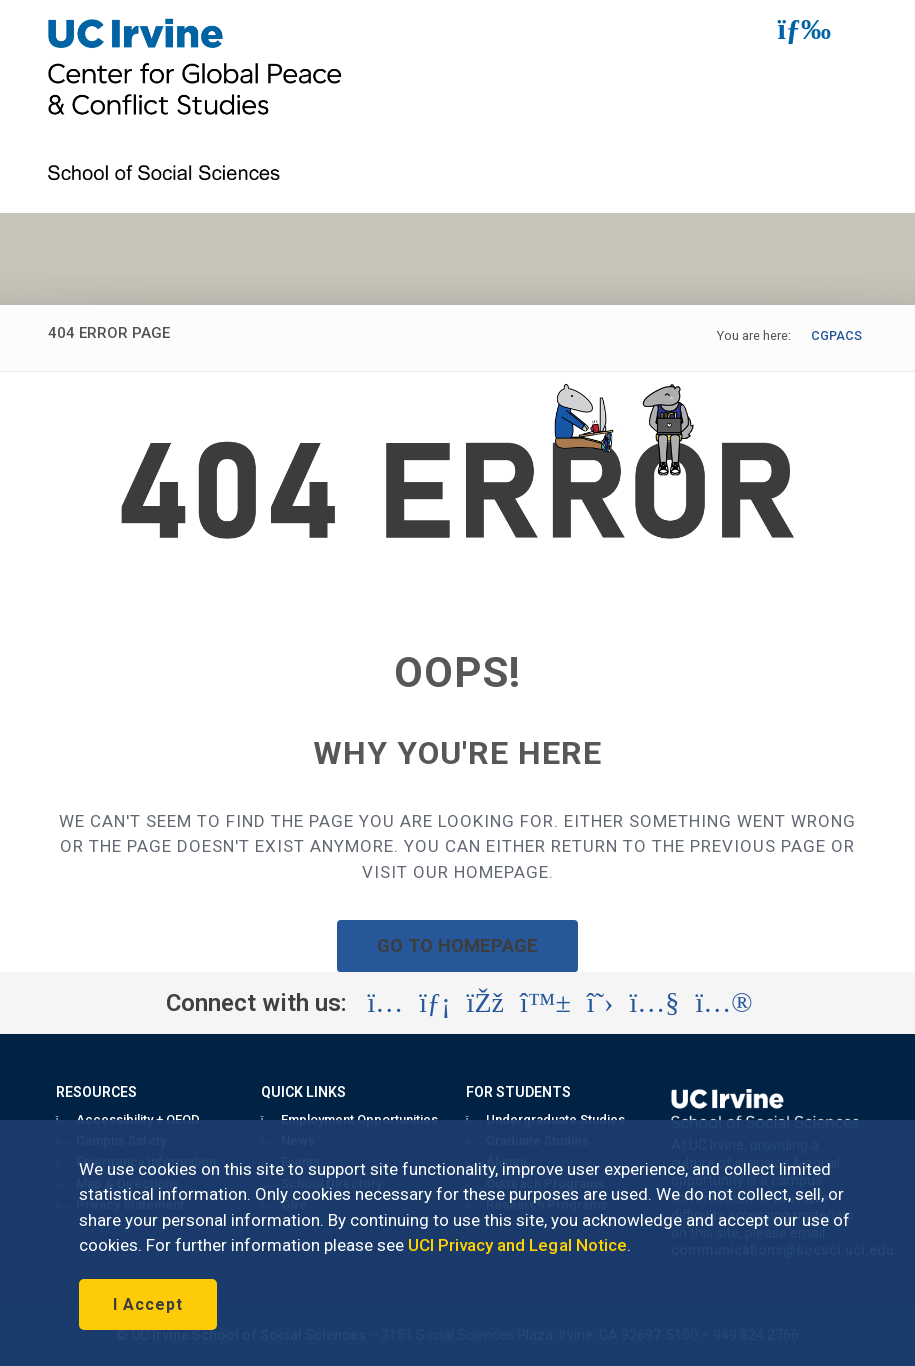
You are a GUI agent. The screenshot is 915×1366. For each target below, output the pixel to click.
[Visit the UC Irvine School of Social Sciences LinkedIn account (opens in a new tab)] (434, 1003)
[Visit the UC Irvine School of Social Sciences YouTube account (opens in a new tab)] (654, 1003)
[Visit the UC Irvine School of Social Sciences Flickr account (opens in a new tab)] (723, 1003)
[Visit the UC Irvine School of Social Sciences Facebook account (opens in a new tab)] (485, 1003)
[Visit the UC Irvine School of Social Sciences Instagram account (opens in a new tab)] (385, 1003)
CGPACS (836, 335)
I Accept (148, 1304)
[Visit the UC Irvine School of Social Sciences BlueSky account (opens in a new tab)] (545, 1003)
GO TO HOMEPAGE (458, 945)
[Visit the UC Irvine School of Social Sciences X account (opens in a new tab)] (600, 1003)
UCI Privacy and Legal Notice (517, 1245)
